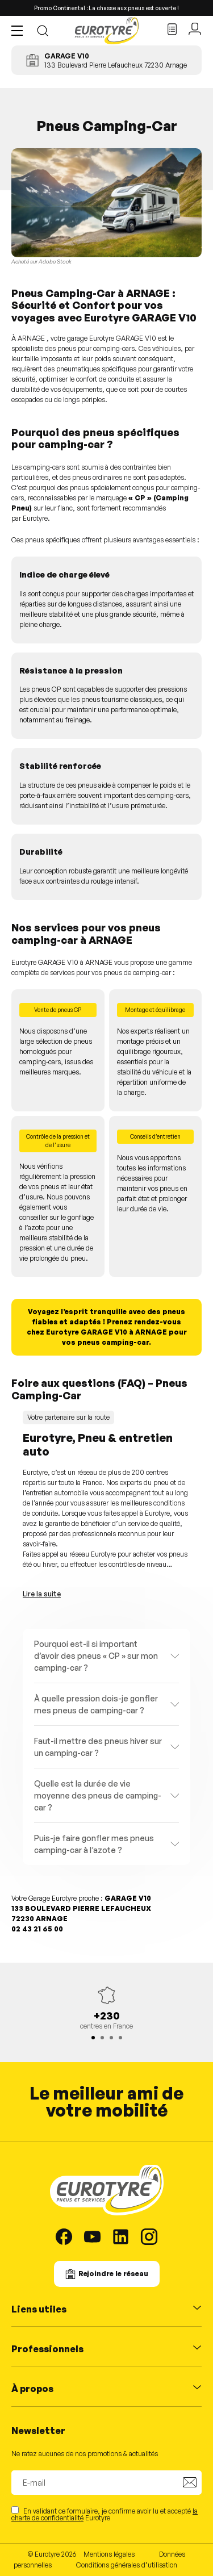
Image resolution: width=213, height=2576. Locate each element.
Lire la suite (42, 1594)
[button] (19, 30)
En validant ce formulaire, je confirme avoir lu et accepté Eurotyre (104, 2513)
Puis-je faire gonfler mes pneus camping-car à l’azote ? (94, 1844)
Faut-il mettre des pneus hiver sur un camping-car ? (98, 1747)
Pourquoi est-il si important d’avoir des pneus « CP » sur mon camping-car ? (96, 1655)
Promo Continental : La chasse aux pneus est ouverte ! (106, 8)
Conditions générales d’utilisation (126, 2565)
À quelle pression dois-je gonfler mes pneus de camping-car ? (96, 1704)
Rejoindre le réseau (113, 2273)
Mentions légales (109, 2554)
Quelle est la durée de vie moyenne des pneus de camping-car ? (97, 1795)
